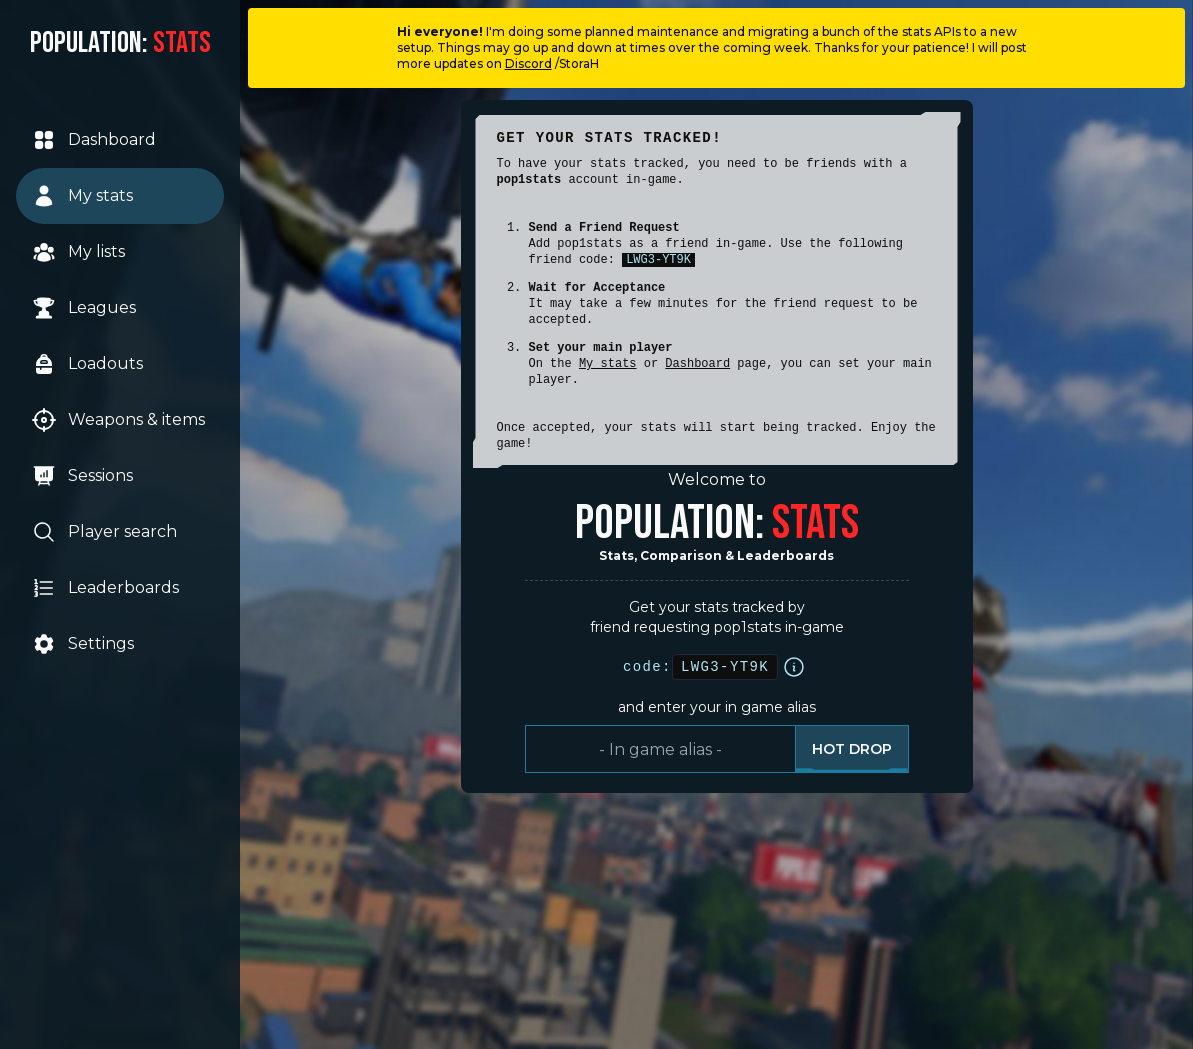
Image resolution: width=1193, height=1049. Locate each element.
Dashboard (94, 140)
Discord (528, 63)
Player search (104, 532)
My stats (82, 196)
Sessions (82, 476)
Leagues (84, 308)
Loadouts (87, 364)
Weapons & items (118, 420)
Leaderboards (105, 588)
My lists (78, 252)
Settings (83, 644)
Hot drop (852, 749)
